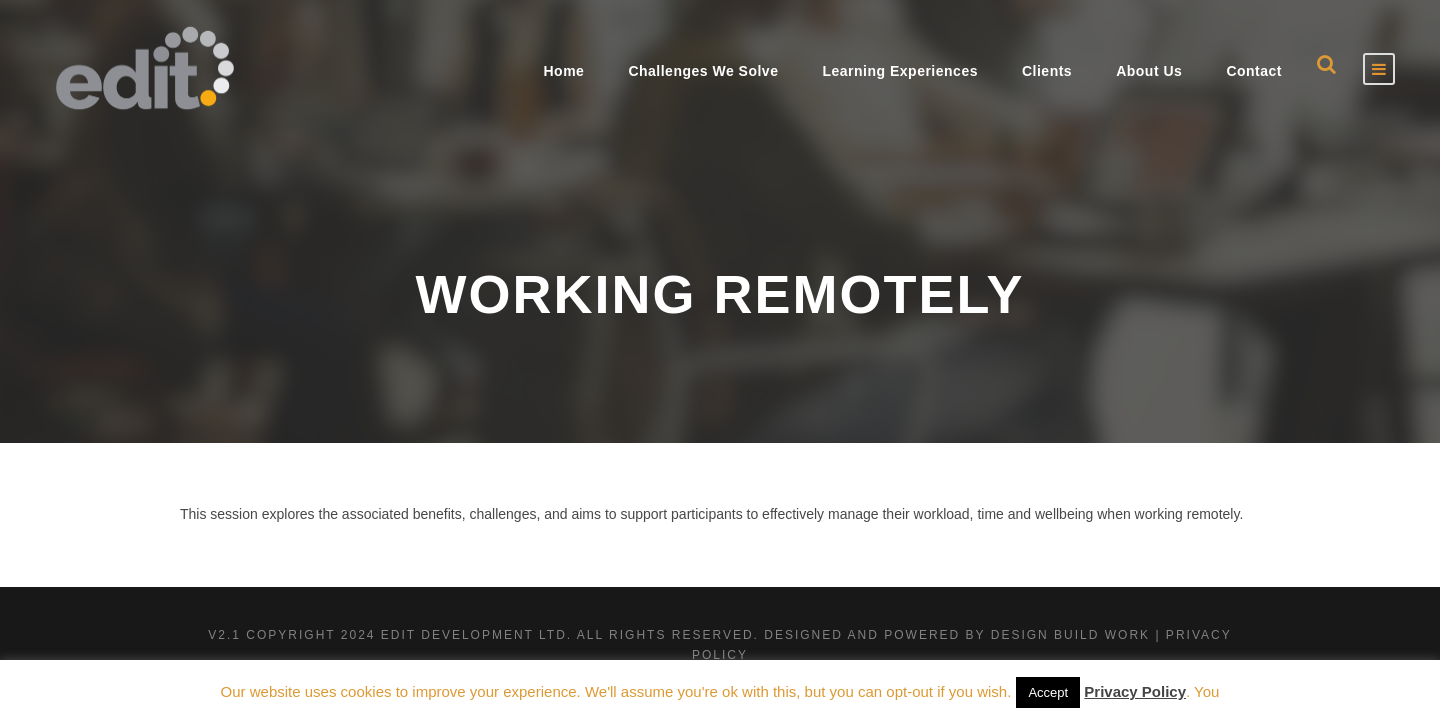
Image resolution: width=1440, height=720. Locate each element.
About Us (1149, 71)
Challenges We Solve (703, 71)
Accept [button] (1048, 692)
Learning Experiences (900, 71)
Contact (1254, 71)
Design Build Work (1070, 635)
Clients (1047, 71)
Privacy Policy (1135, 691)
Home (563, 71)
